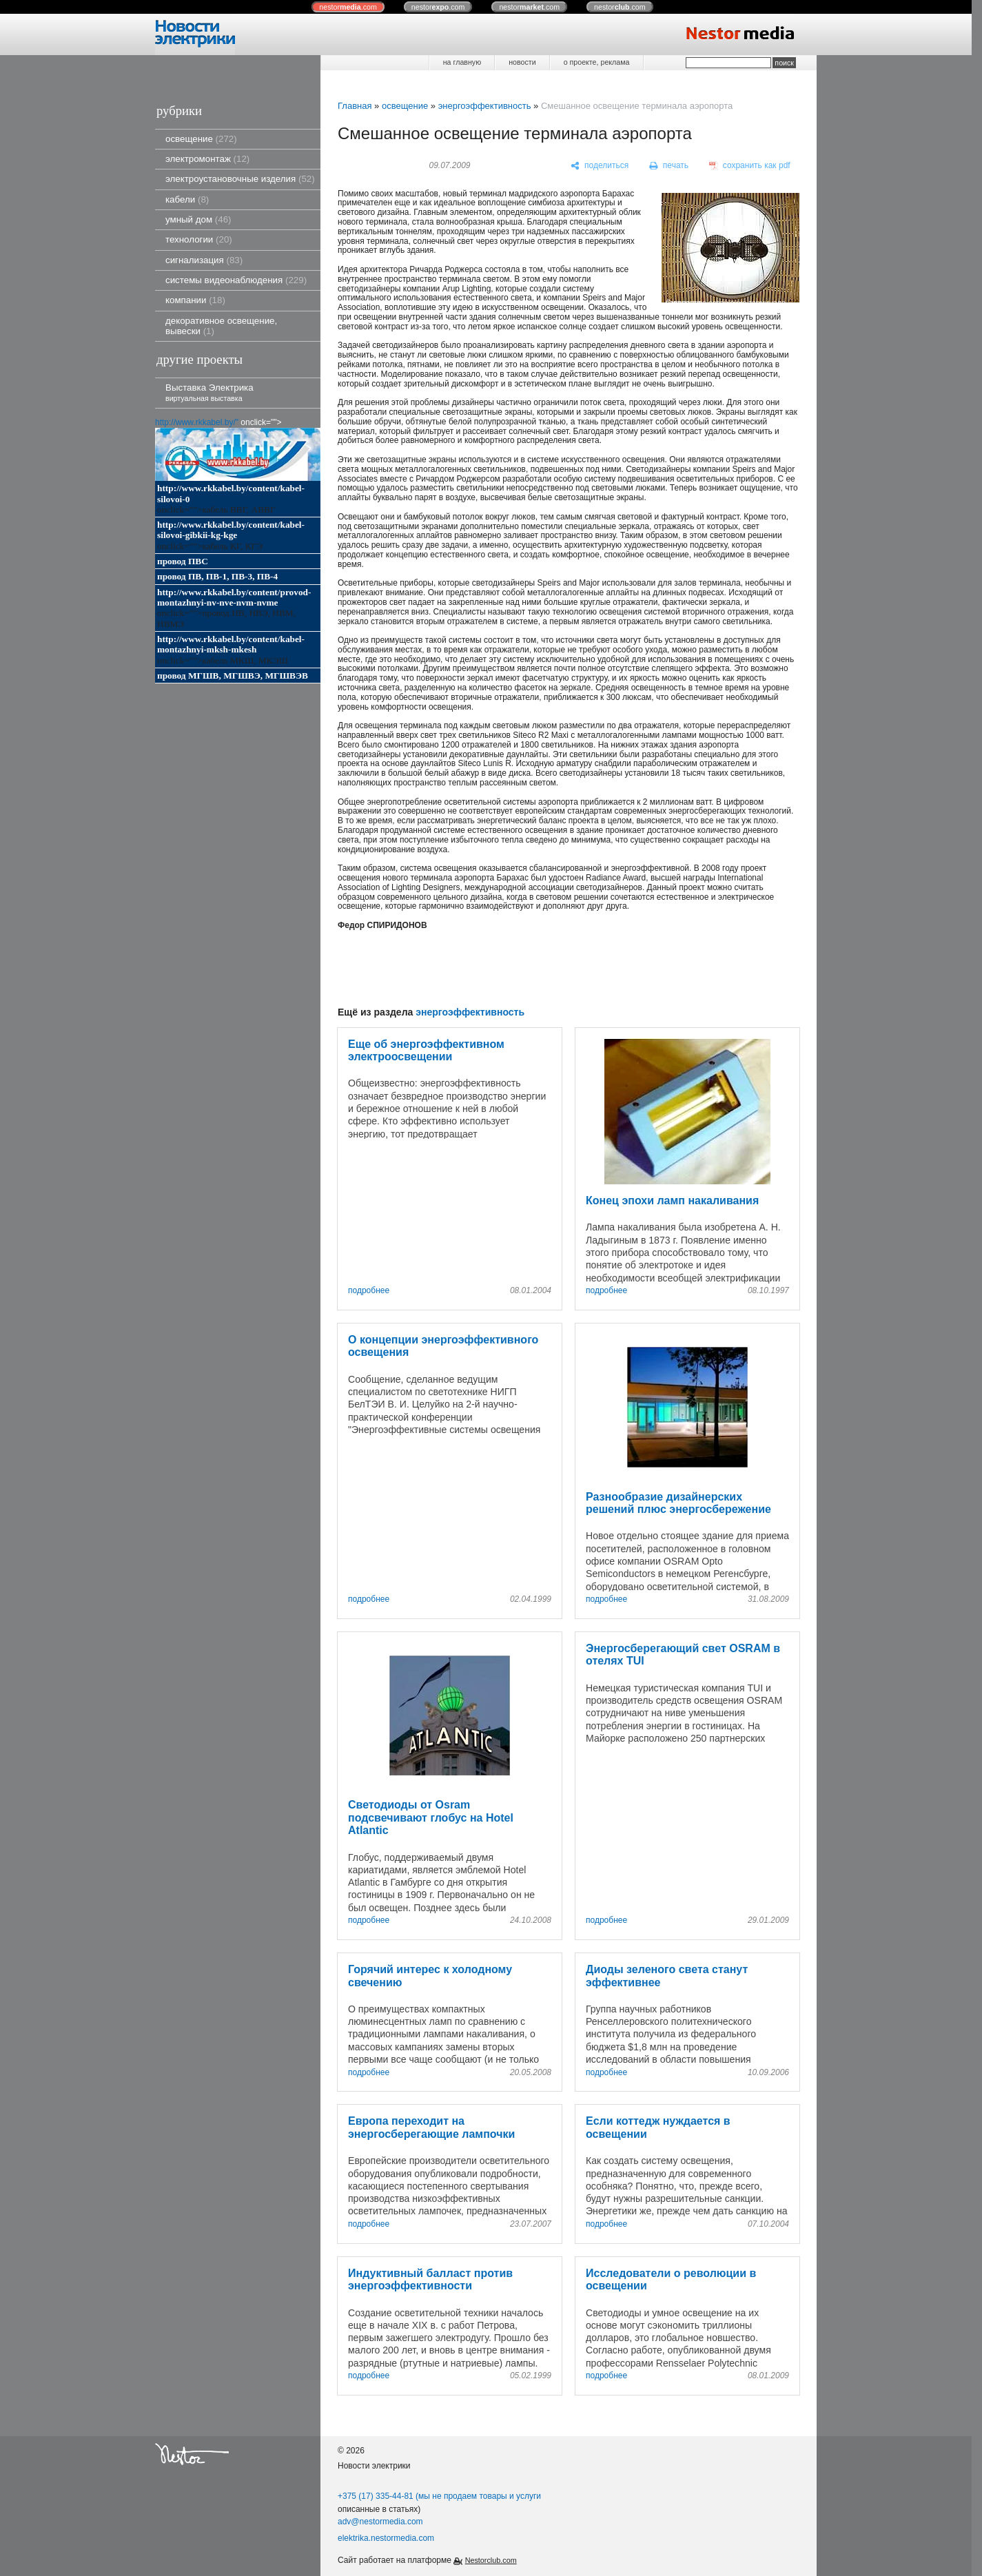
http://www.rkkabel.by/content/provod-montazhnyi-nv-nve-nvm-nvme (234, 597)
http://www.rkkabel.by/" (196, 422)
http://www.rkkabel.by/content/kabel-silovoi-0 (231, 493)
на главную (462, 62)
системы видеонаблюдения (236, 280)
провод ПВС (182, 561)
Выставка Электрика (209, 392)
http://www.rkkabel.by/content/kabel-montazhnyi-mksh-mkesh (231, 644)
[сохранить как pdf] (749, 166)
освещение (201, 139)
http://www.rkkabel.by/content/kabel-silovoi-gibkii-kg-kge (231, 529)
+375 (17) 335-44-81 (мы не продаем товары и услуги (439, 2496)
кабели (187, 199)
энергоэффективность (484, 106)
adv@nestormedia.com (380, 2521)
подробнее (368, 1290)
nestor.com (348, 7)
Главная (354, 106)
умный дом (198, 219)
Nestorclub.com (491, 2560)
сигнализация (204, 260)
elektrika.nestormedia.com (386, 2538)
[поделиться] (600, 166)
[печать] (669, 166)
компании (195, 300)
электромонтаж (207, 159)
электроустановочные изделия (240, 179)
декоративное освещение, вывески (221, 326)
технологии (198, 239)
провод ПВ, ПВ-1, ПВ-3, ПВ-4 (217, 576)
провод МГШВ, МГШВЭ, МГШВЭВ (232, 675)
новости (522, 62)
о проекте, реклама (597, 62)
